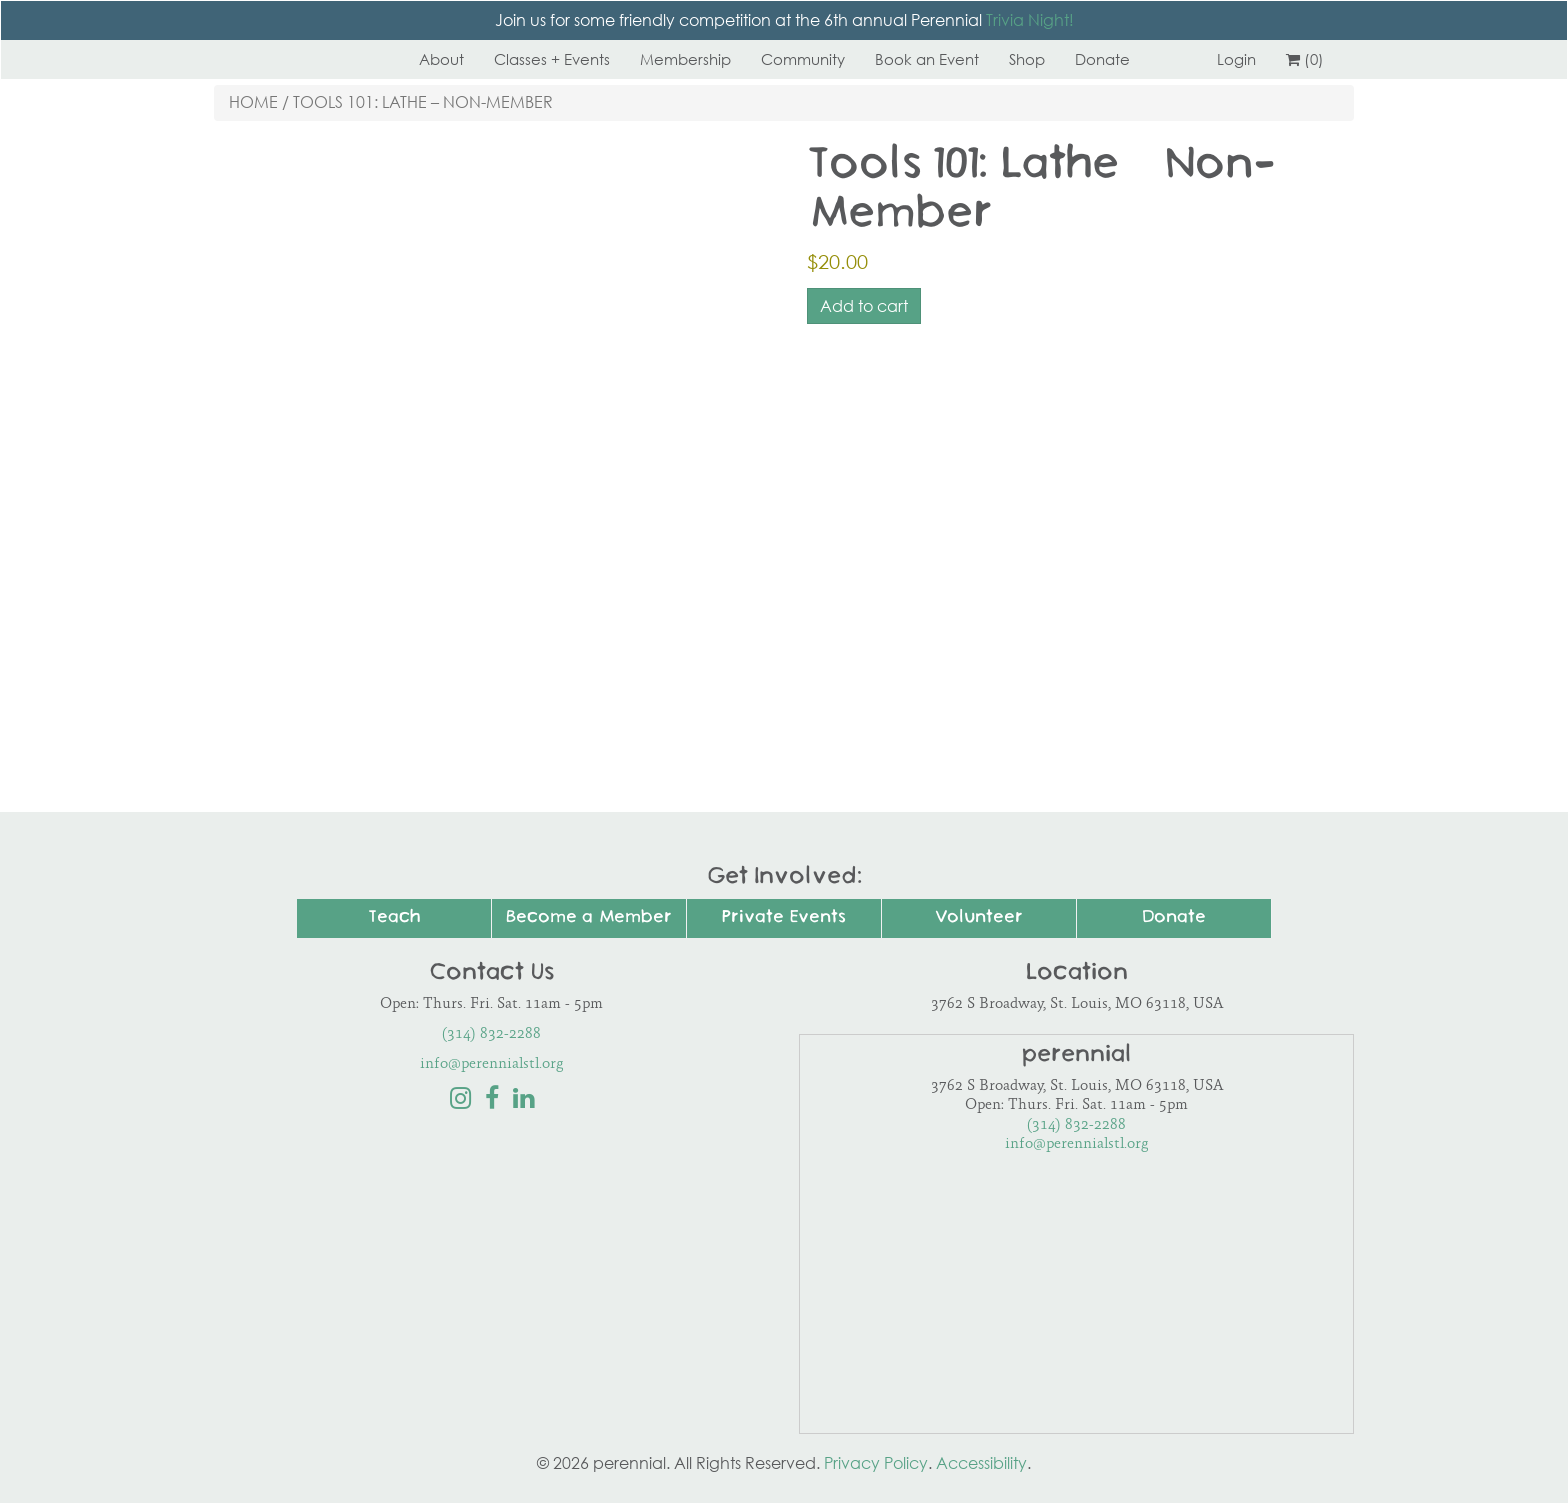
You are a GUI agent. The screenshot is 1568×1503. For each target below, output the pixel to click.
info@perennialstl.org (492, 1064)
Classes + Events (552, 59)
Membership (685, 59)
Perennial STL (289, 59)
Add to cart (864, 306)
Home (253, 102)
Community (803, 59)
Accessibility (981, 1463)
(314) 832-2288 (491, 1034)
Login (1236, 59)
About (441, 59)
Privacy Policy (876, 1463)
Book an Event (927, 59)
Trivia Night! (1030, 20)
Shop (1027, 59)
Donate (1102, 59)
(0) (1305, 59)
